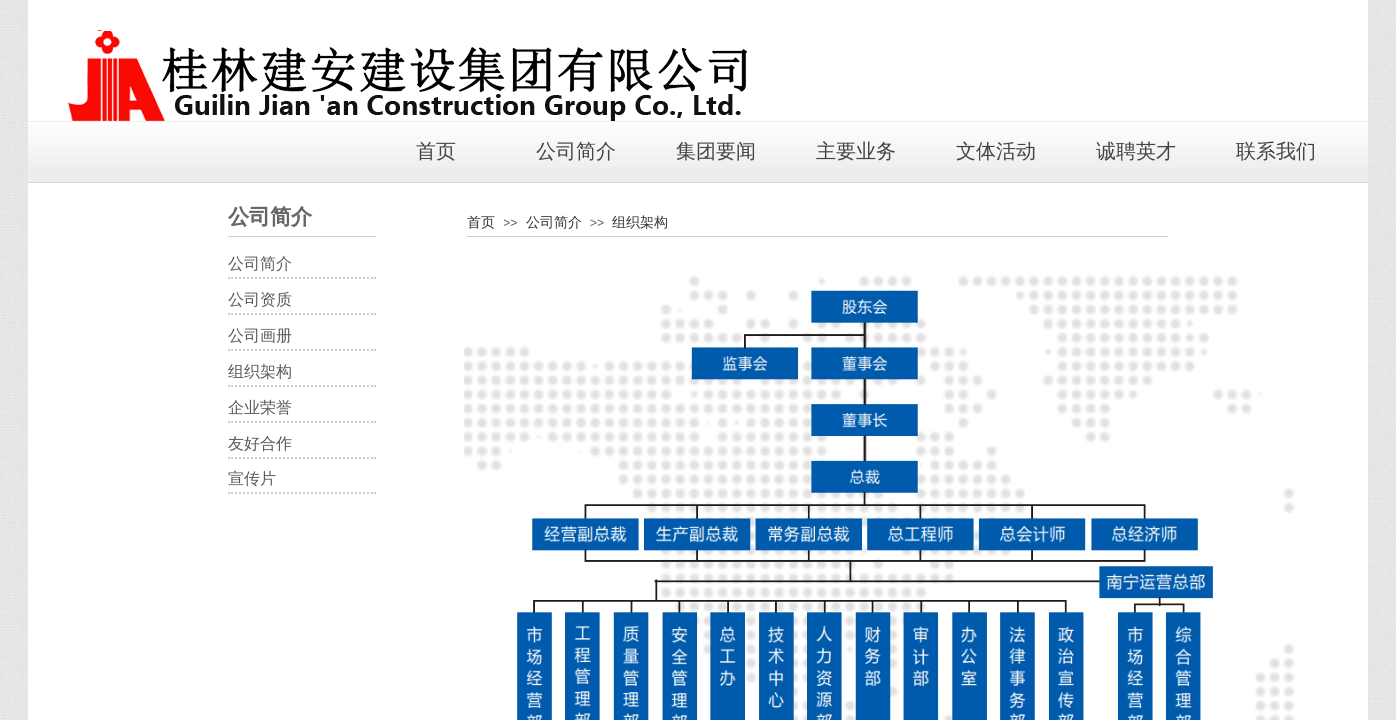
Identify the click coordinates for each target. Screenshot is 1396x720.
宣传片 (252, 478)
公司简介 (576, 151)
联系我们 (1276, 151)
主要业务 (856, 151)
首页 (436, 151)
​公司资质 (260, 299)
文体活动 (996, 151)
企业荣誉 (260, 407)
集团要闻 (716, 151)
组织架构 (640, 222)
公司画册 (260, 335)
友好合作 (260, 443)
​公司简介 (260, 263)
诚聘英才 (1136, 151)
